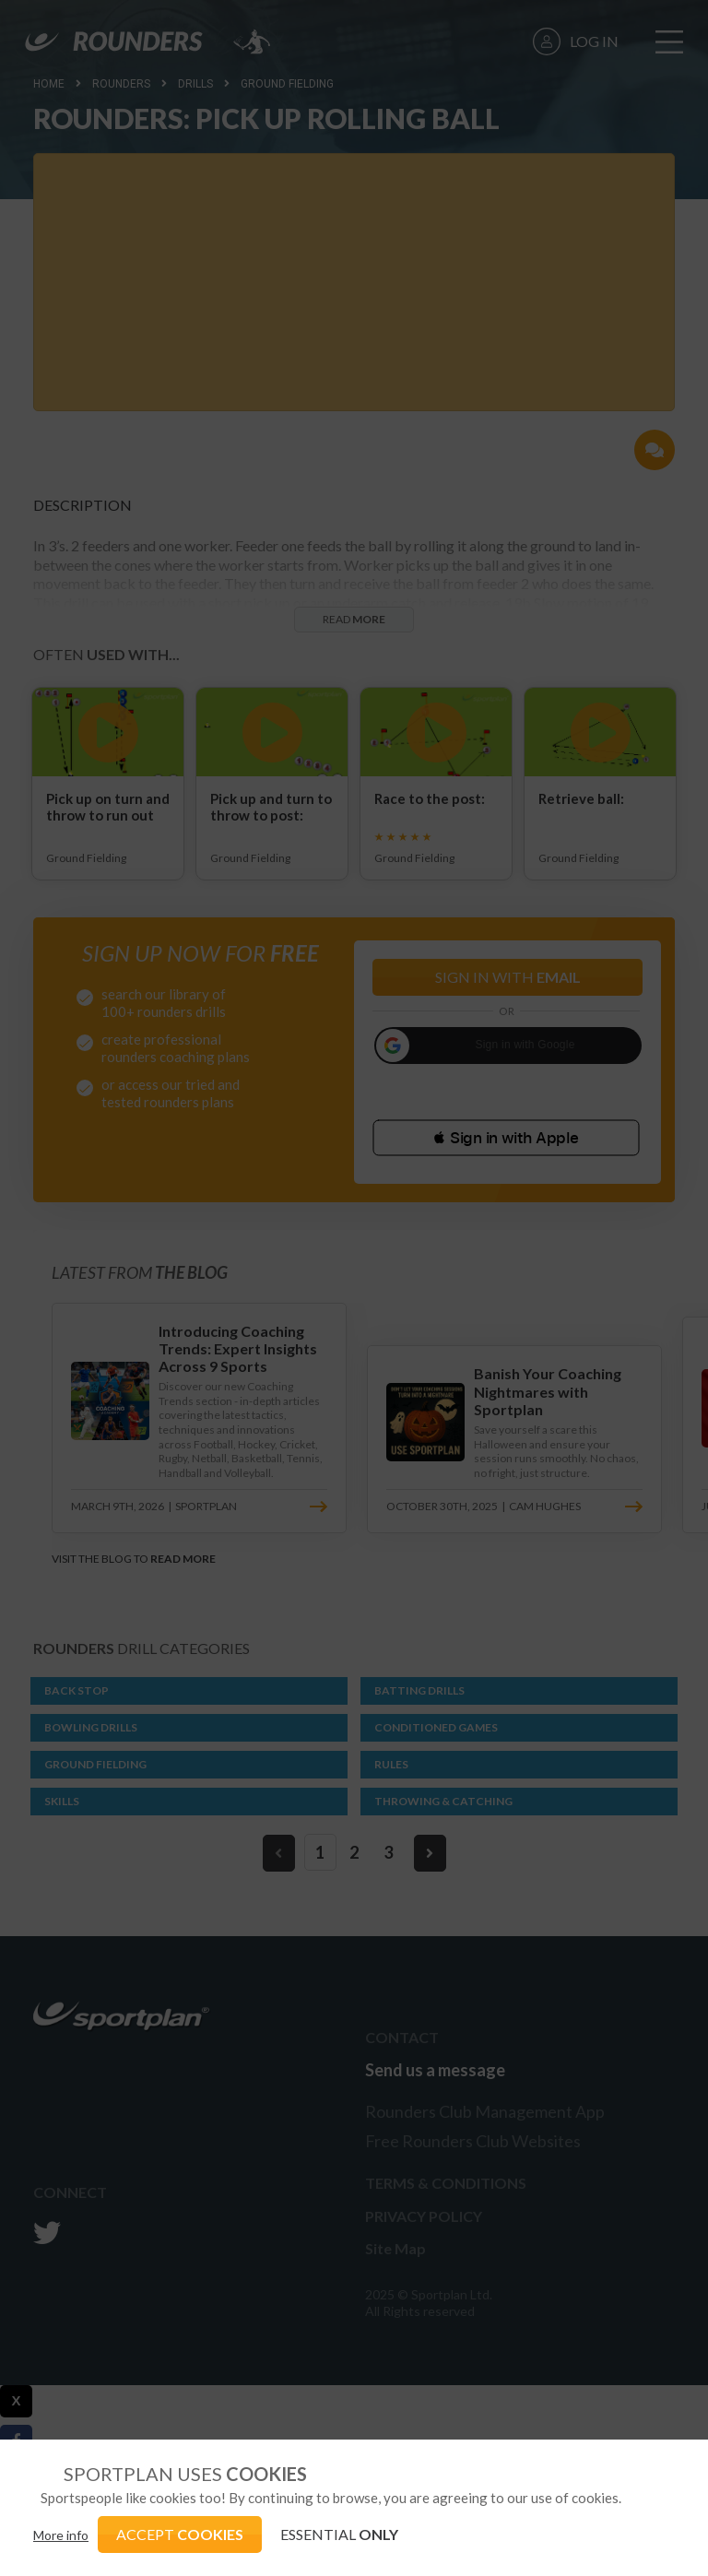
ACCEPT (179, 2534)
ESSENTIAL (339, 2534)
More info (60, 2535)
